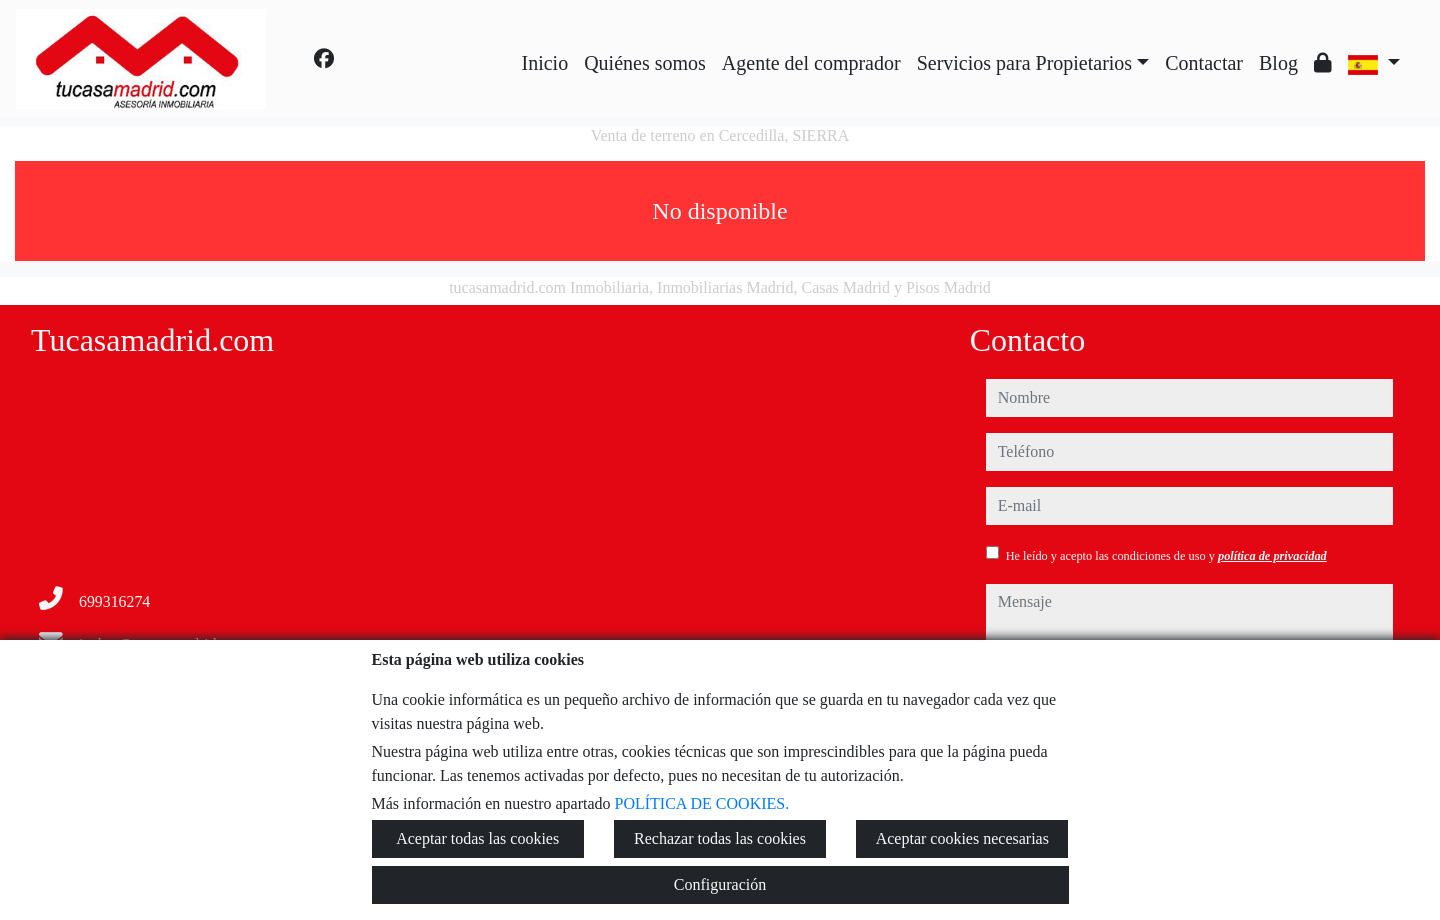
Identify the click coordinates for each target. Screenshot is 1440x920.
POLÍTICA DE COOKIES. (702, 803)
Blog (1278, 63)
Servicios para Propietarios (1025, 63)
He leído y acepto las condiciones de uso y (1166, 556)
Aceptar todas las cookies (477, 838)
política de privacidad (1272, 556)
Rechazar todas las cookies (720, 838)
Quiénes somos (645, 63)
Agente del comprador (811, 63)
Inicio (545, 63)
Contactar (1204, 63)
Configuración (720, 884)
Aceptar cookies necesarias (962, 838)
